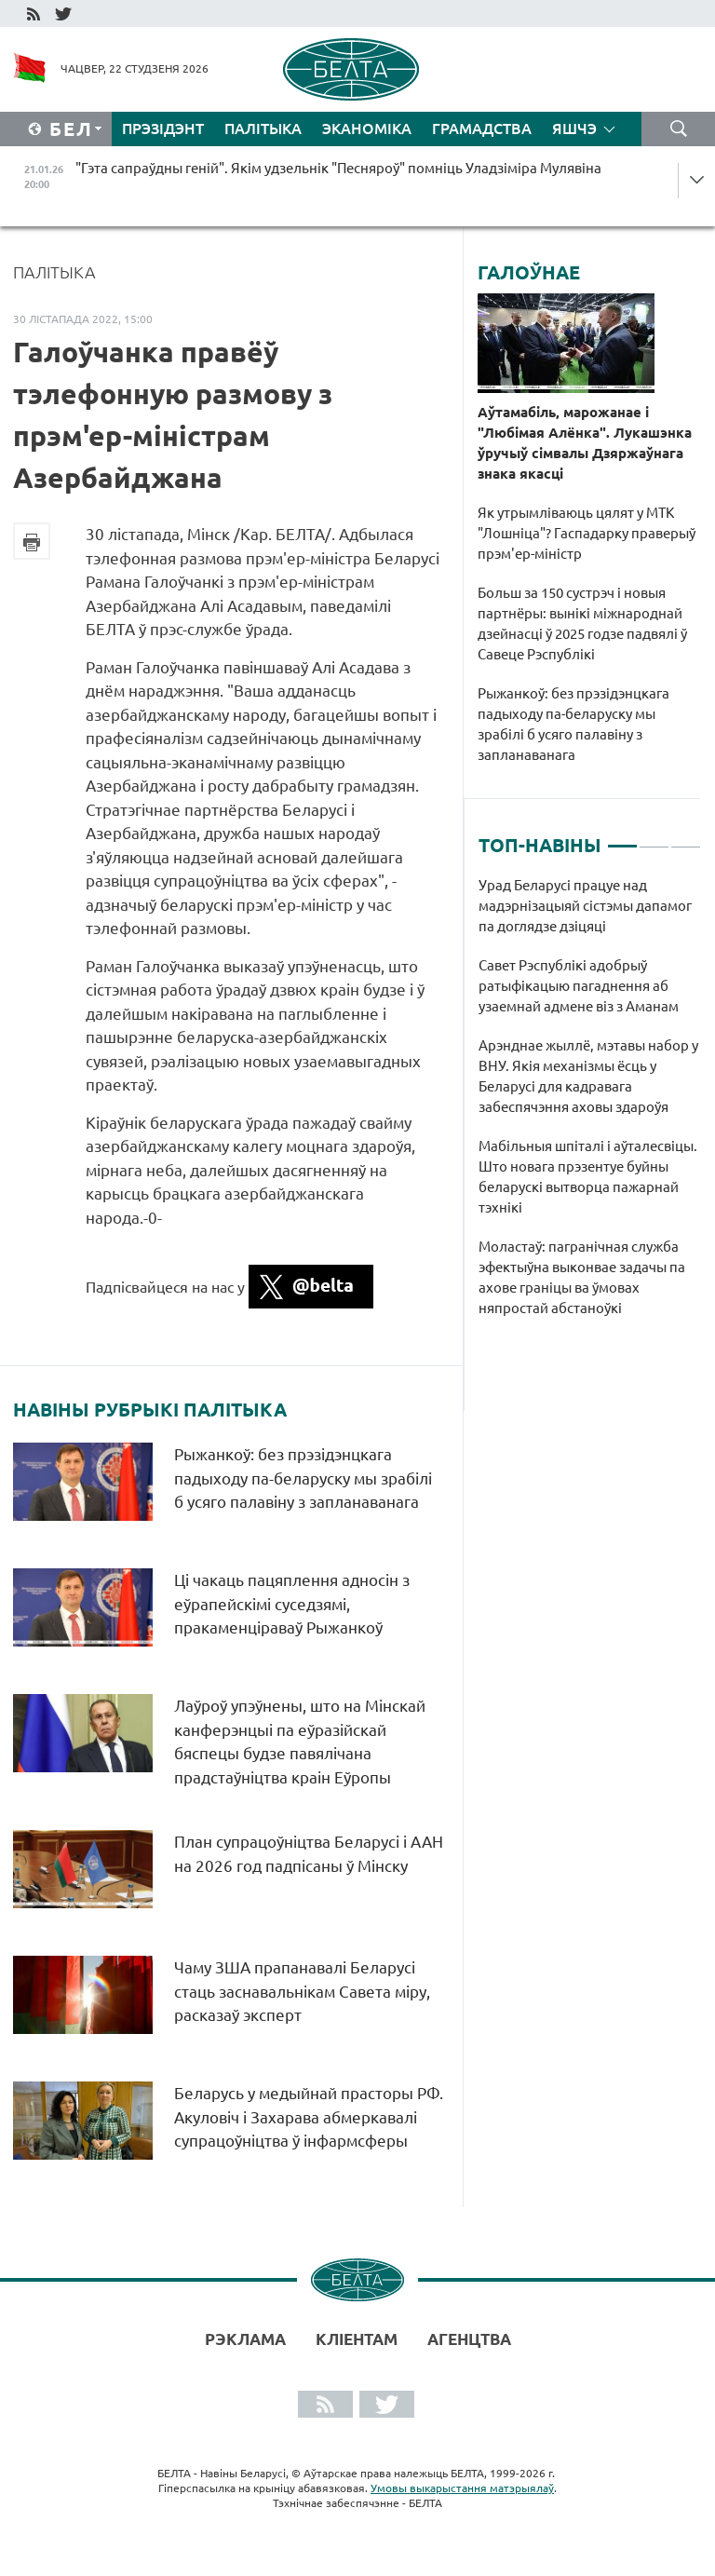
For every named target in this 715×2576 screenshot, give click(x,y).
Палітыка (263, 128)
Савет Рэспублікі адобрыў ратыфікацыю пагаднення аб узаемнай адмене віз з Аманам (579, 985)
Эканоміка (366, 128)
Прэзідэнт (163, 128)
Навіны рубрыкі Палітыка (150, 1410)
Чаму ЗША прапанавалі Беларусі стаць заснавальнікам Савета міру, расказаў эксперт (302, 1991)
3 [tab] (685, 838)
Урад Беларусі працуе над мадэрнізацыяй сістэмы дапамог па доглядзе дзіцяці (585, 905)
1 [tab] (622, 838)
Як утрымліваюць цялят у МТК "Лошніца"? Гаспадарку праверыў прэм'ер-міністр (586, 533)
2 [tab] (654, 838)
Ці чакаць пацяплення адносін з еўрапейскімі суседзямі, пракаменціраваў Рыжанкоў (292, 1603)
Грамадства (482, 128)
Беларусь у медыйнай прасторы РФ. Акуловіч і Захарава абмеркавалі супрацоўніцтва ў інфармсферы (308, 2116)
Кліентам (357, 2339)
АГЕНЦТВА (469, 2339)
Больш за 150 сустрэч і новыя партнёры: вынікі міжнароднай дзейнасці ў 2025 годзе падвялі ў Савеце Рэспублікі (582, 623)
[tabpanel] (590, 1106)
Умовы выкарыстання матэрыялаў (462, 2488)
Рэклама (245, 2339)
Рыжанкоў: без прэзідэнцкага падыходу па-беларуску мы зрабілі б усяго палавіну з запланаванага (303, 1478)
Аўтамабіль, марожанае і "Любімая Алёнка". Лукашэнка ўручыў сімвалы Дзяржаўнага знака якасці (585, 442)
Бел (71, 129)
